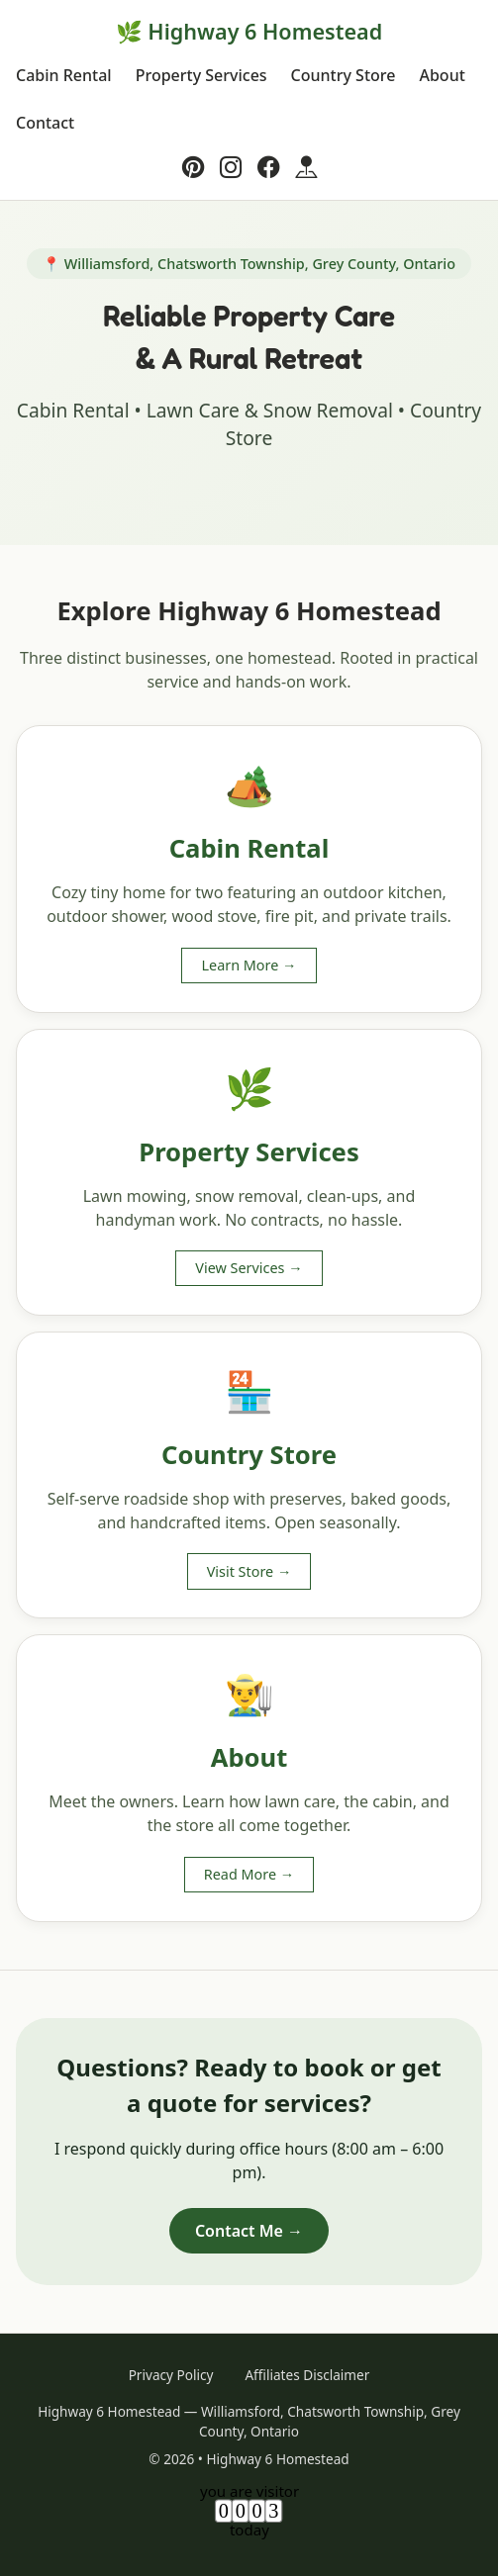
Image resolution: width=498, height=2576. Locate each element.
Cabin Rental (64, 75)
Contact (45, 123)
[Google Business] (306, 167)
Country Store (343, 75)
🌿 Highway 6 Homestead (249, 31)
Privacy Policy (171, 2374)
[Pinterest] (193, 167)
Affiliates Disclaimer (307, 2374)
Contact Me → (249, 2231)
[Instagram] (231, 167)
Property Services (201, 75)
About (441, 75)
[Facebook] (268, 167)
